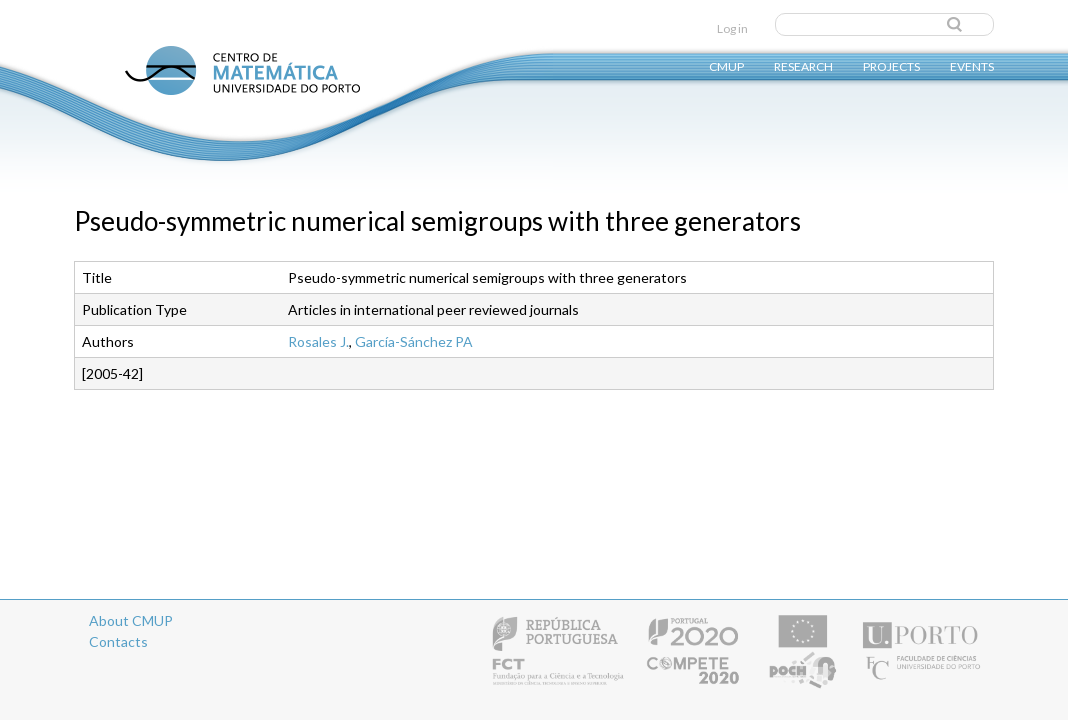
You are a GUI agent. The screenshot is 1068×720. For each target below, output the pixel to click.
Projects (891, 65)
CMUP (726, 65)
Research (803, 65)
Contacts (118, 641)
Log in (732, 28)
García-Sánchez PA (414, 341)
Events (972, 65)
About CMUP (131, 620)
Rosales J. (318, 341)
